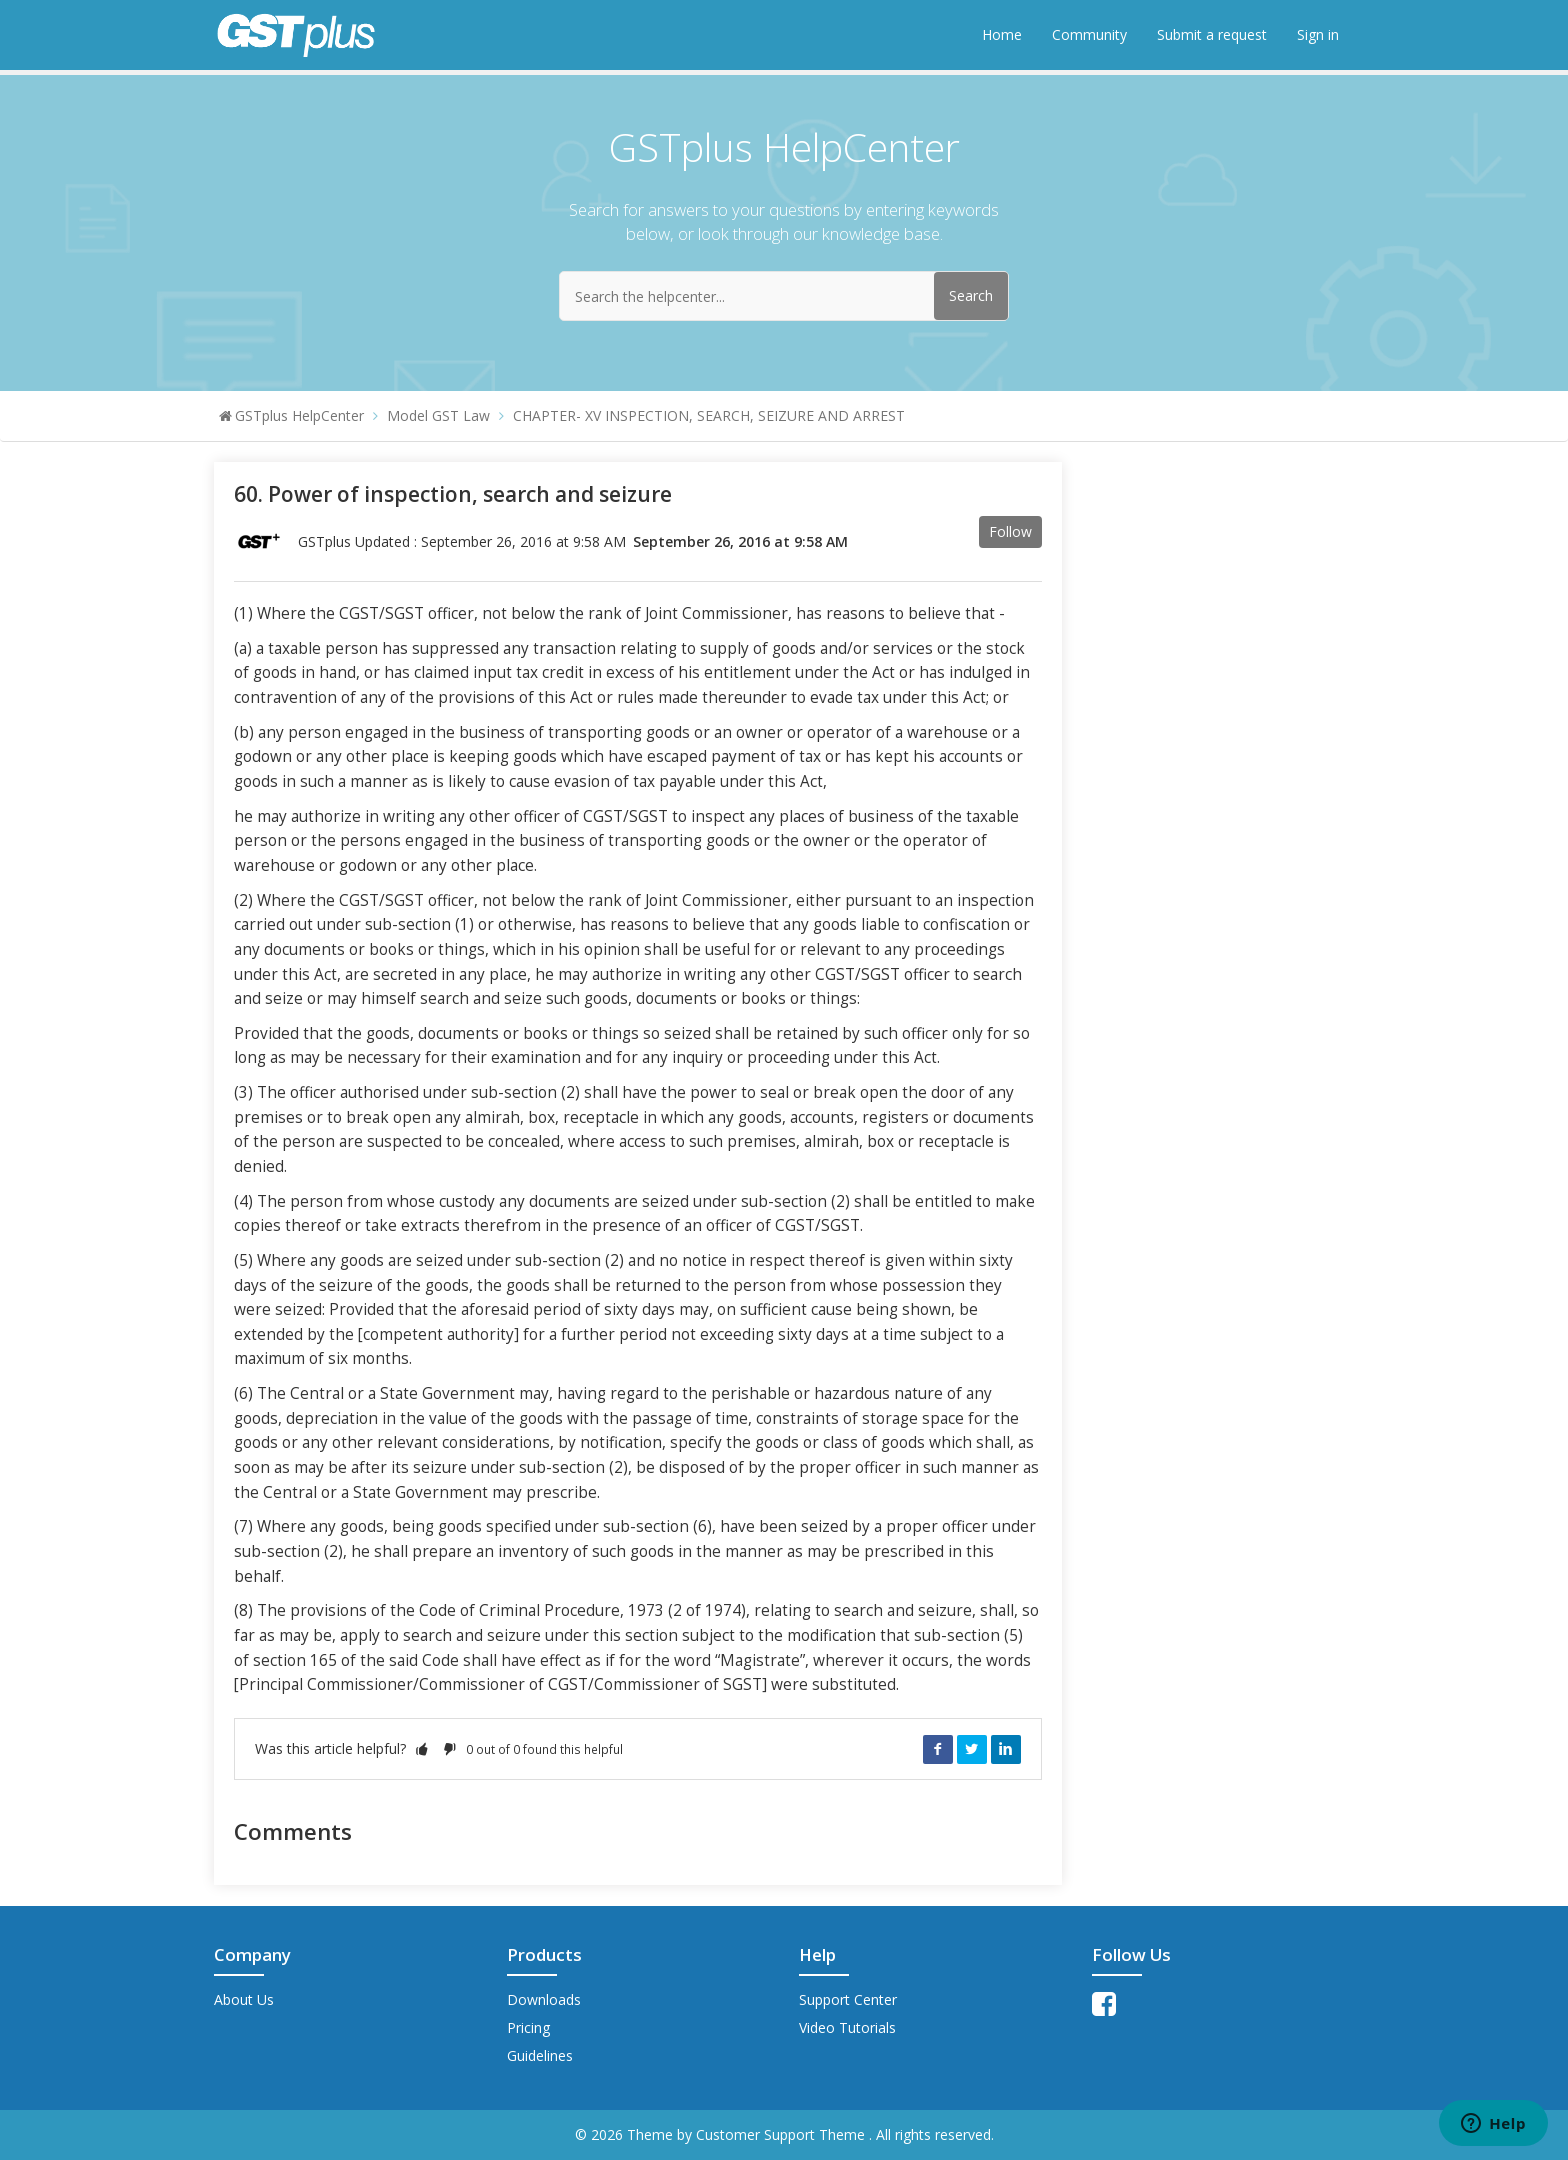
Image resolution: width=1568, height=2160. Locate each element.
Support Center (848, 1999)
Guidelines (540, 2055)
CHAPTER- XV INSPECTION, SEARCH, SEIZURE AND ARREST (709, 415)
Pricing (528, 2027)
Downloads (544, 1999)
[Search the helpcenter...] (784, 296)
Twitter (972, 1749)
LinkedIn (1006, 1749)
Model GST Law (438, 415)
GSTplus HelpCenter (299, 415)
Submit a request (1212, 34)
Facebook (938, 1749)
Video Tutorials (847, 2027)
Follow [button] (1010, 531)
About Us (244, 1999)
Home (1002, 34)
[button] (422, 1748)
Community (1089, 34)
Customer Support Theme (782, 2134)
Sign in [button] (1318, 34)
